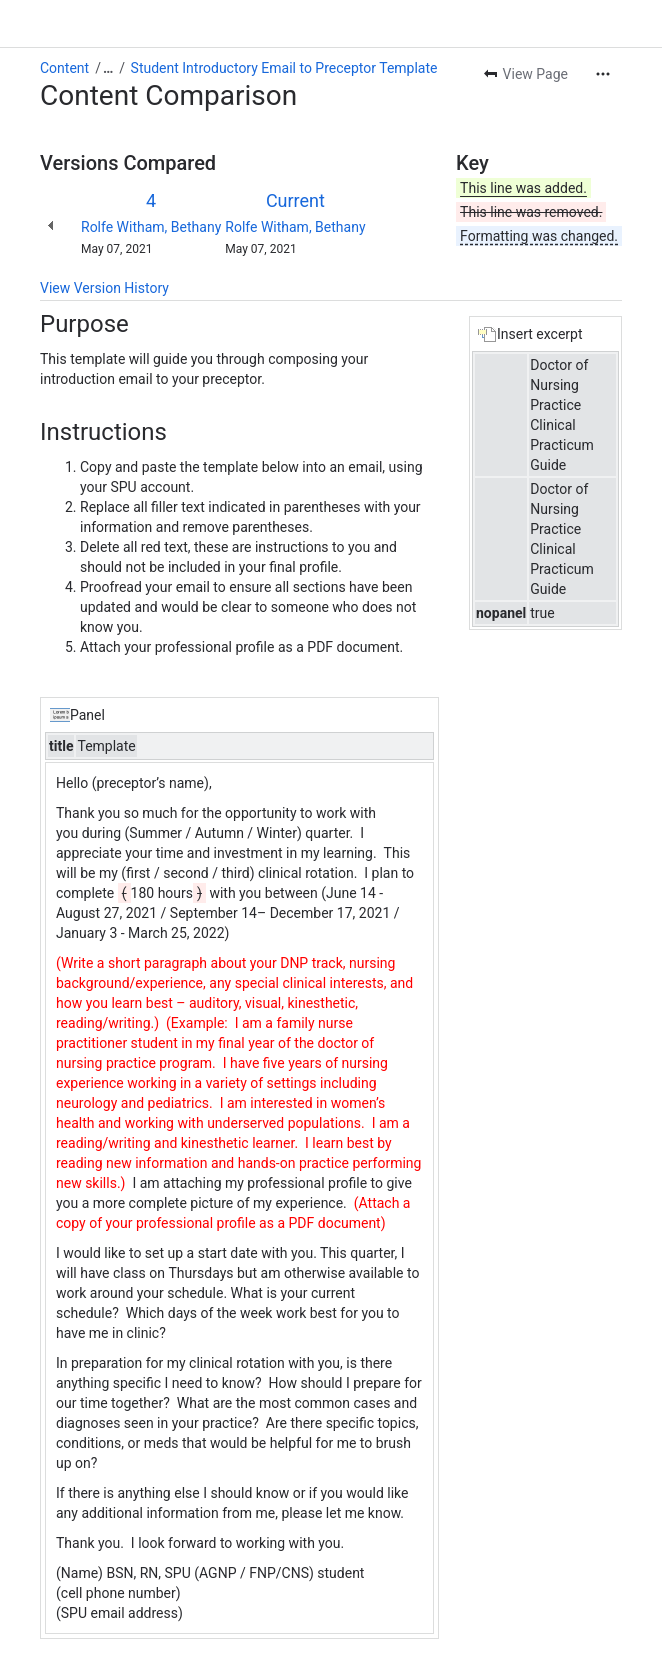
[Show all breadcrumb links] (108, 68)
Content (64, 68)
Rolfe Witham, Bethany (151, 227)
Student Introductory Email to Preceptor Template (284, 68)
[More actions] (603, 74)
